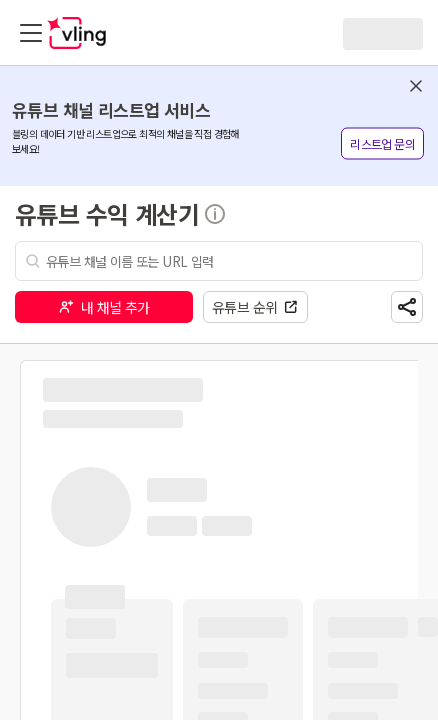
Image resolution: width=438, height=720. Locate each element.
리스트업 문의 (382, 143)
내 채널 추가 (104, 307)
